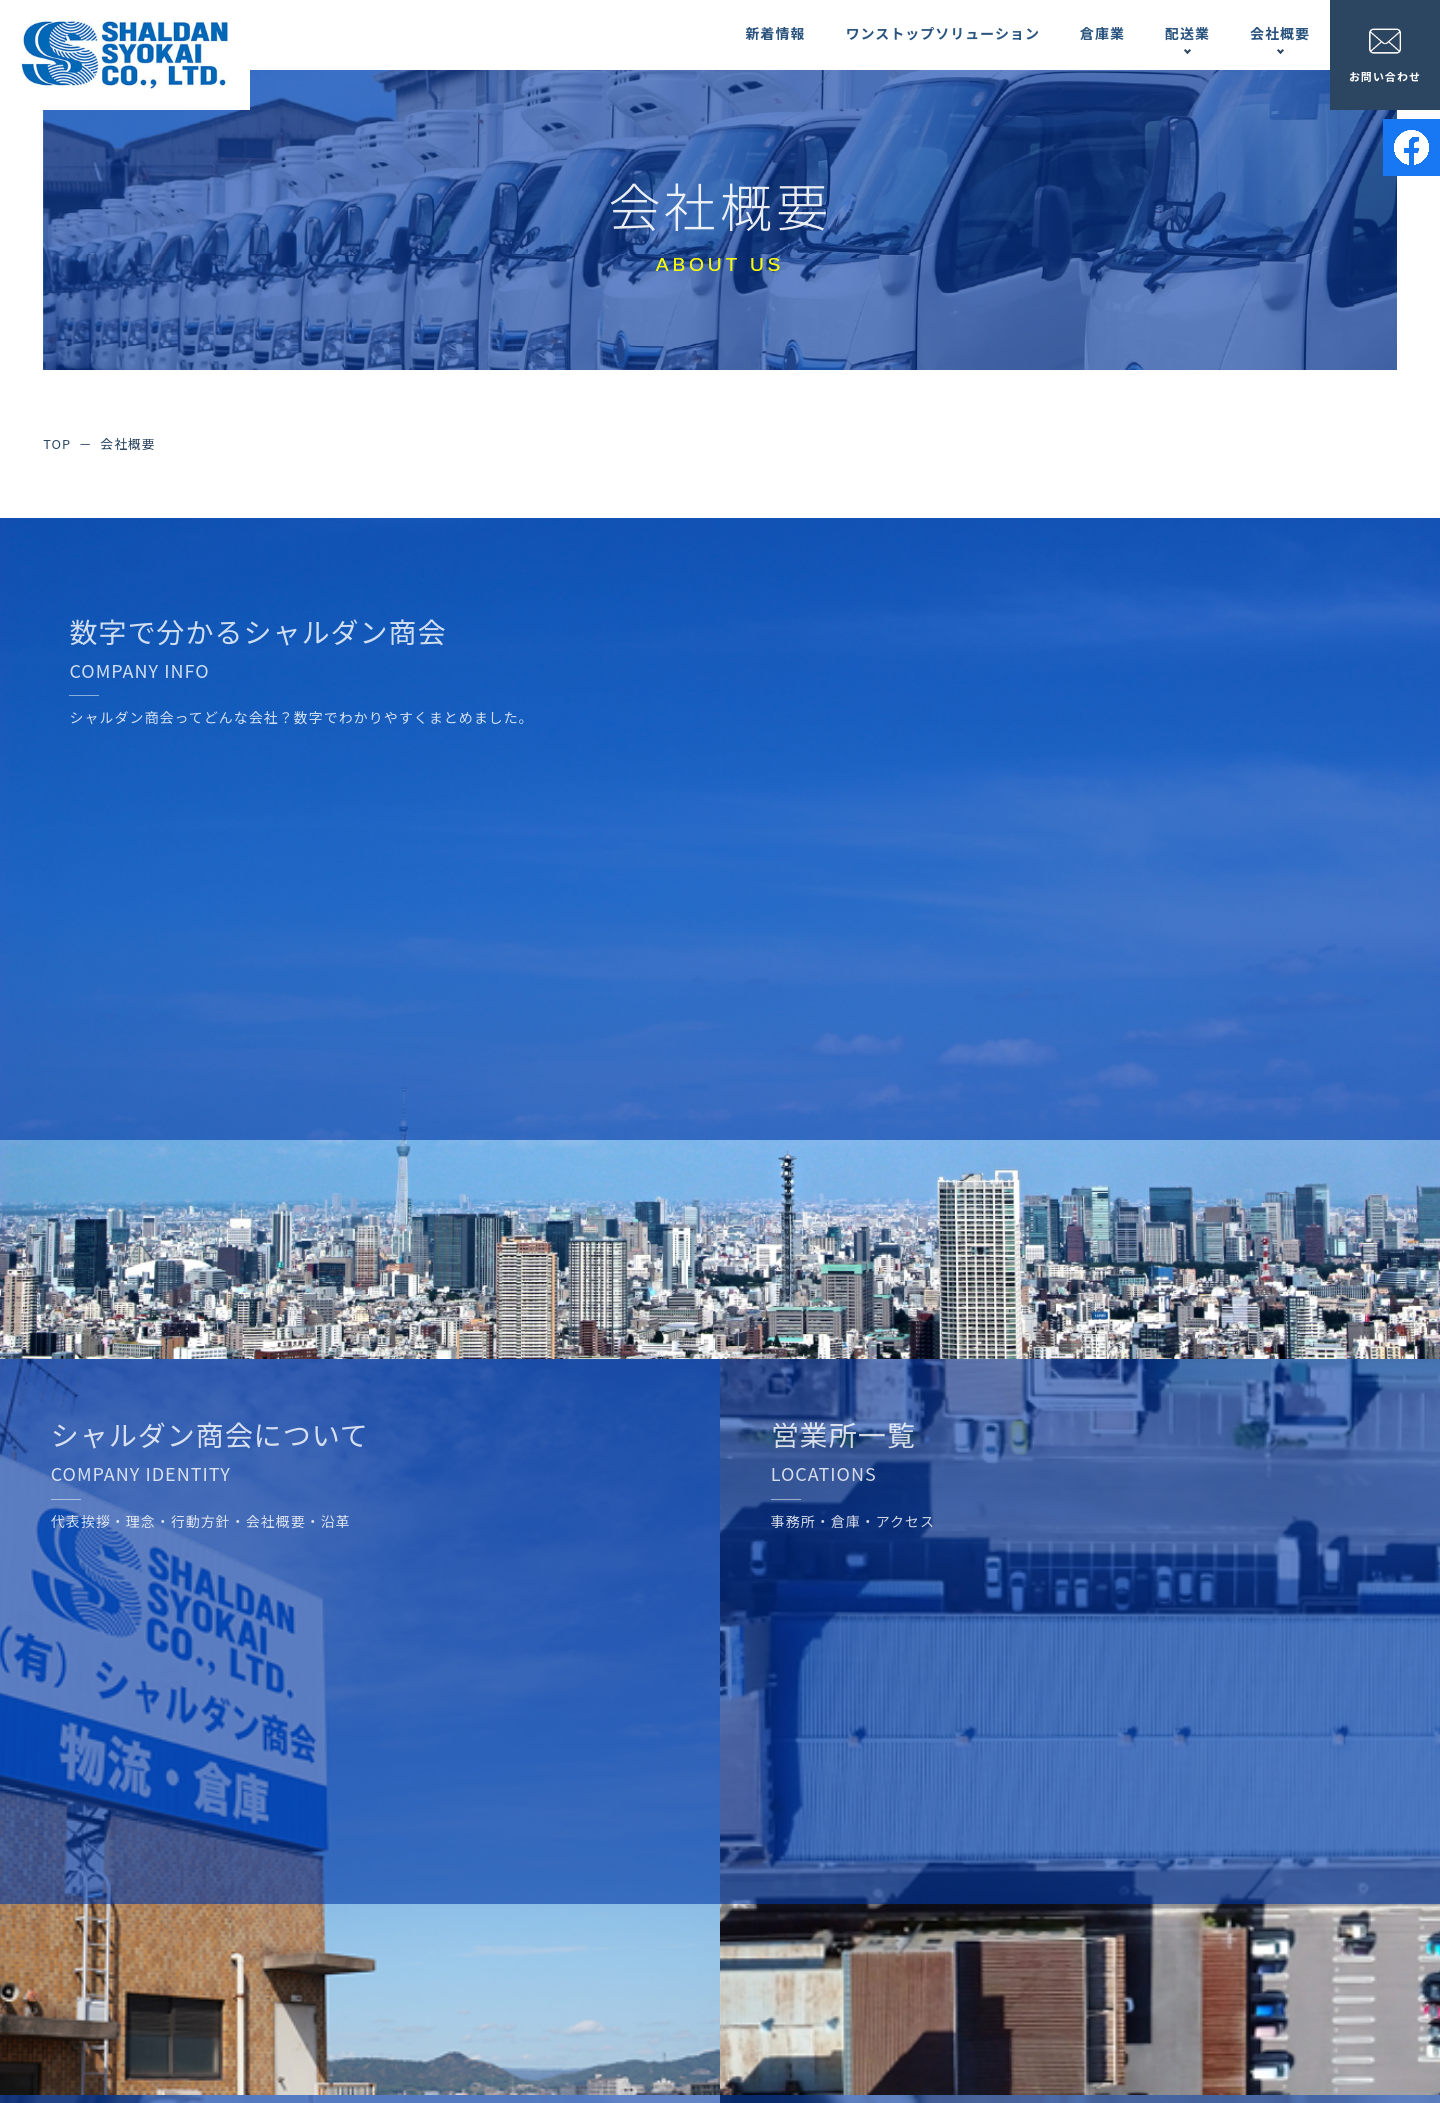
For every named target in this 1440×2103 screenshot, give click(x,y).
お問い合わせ (1385, 54)
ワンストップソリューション (943, 33)
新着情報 (776, 33)
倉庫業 (1102, 33)
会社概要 (1280, 33)
